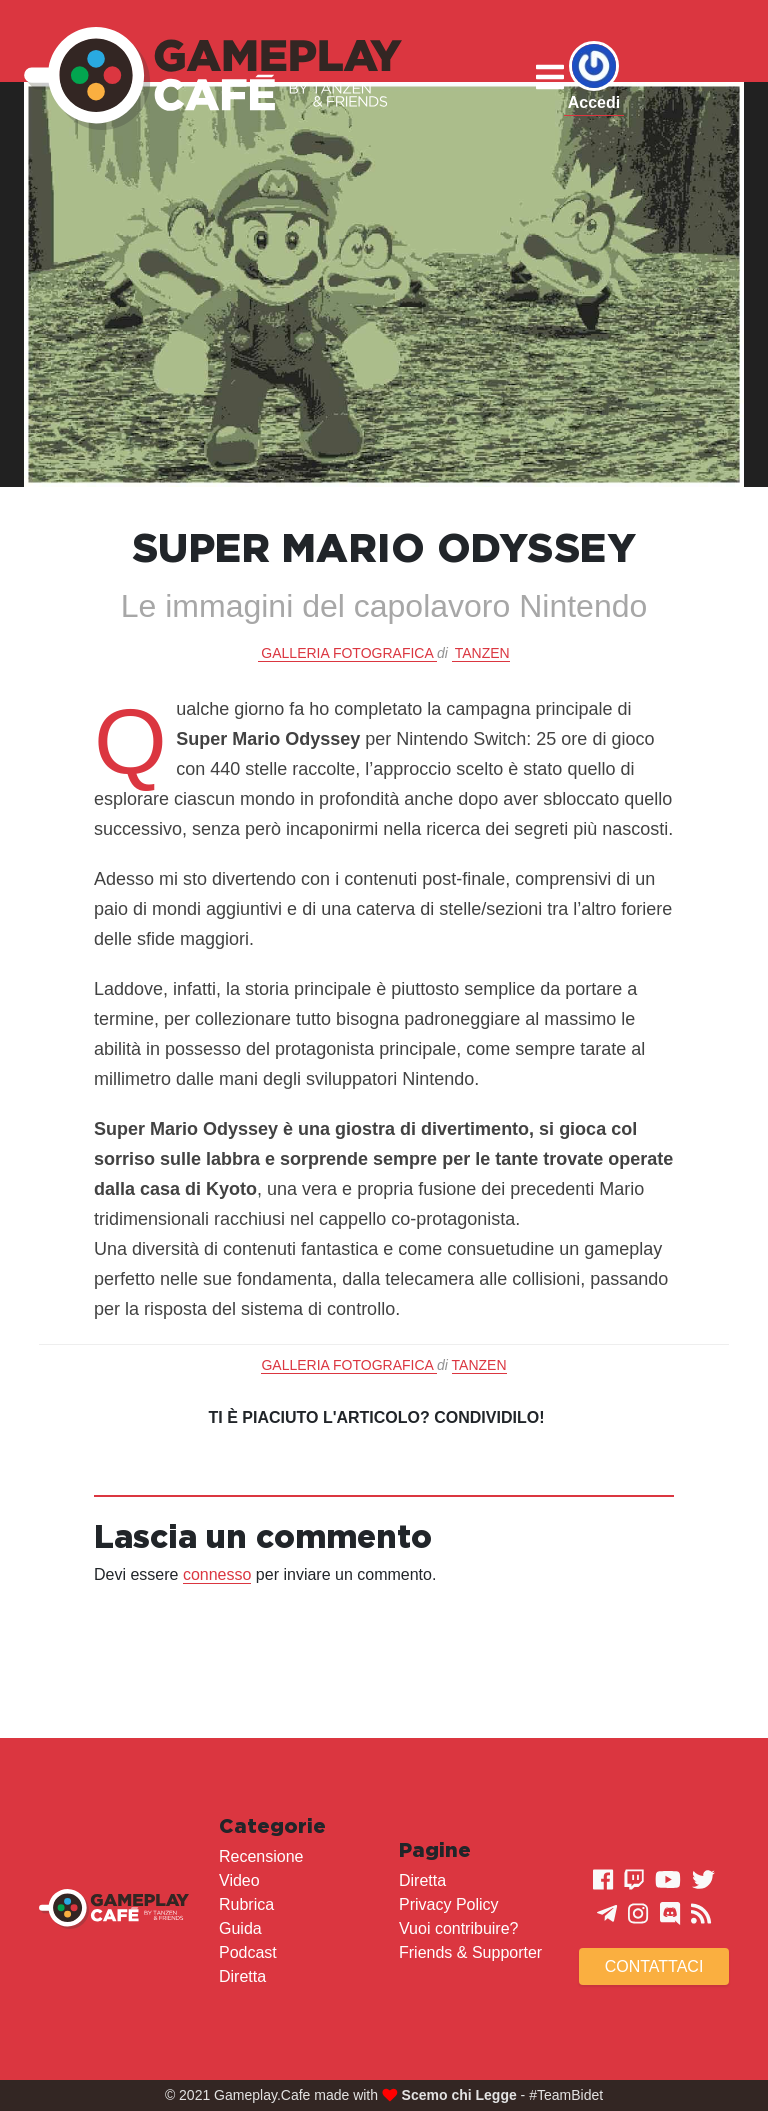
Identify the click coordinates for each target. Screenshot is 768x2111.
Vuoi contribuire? (458, 1928)
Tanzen (482, 653)
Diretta (242, 1976)
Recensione (261, 1856)
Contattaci (654, 1966)
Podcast (248, 1952)
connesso (217, 1574)
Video (239, 1880)
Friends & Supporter (470, 1952)
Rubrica (246, 1904)
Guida (240, 1928)
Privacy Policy (449, 1904)
